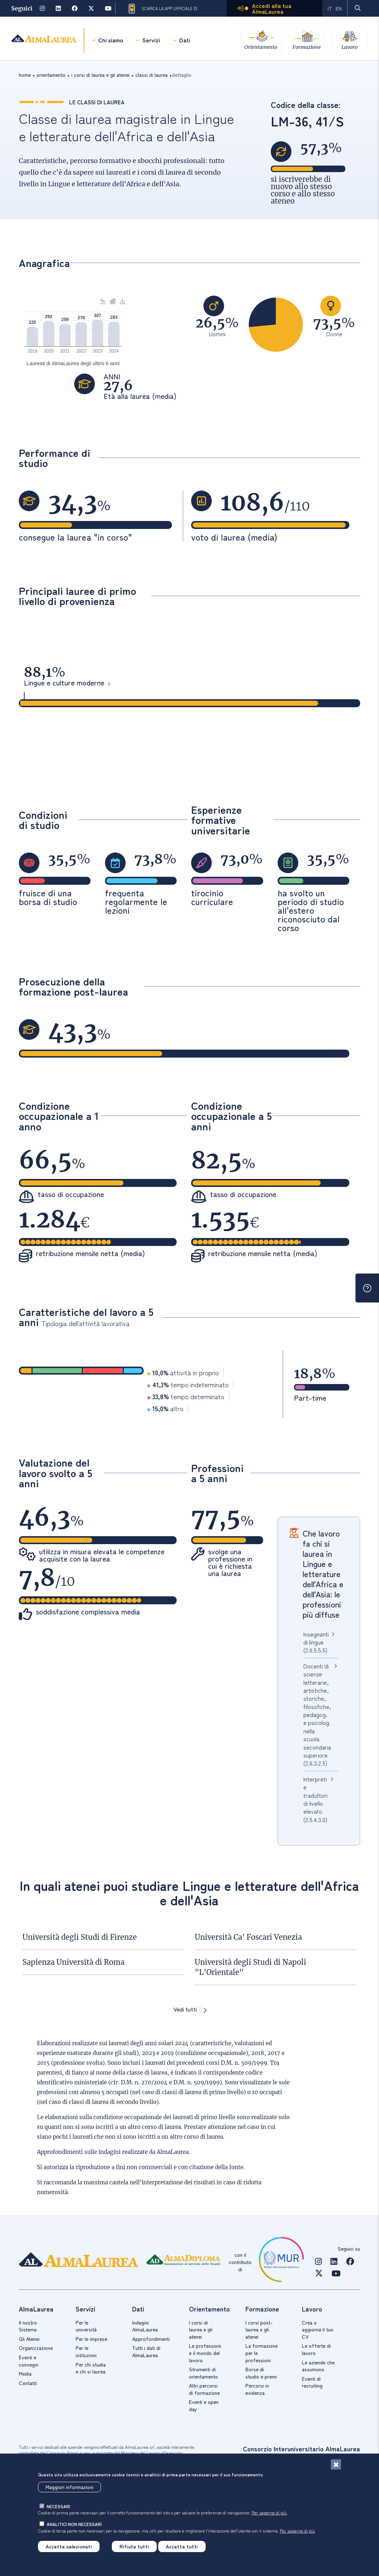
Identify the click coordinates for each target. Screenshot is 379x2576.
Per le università (86, 2326)
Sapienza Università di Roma (73, 1962)
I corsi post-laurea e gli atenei (259, 2329)
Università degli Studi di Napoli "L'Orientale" (250, 1967)
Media (25, 2373)
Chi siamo (110, 40)
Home (25, 74)
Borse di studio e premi (261, 2372)
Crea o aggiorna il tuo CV (317, 2329)
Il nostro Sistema (28, 2326)
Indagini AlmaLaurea (145, 2326)
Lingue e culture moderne (64, 683)
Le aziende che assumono (318, 2366)
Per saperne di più (269, 2512)
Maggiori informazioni (69, 2486)
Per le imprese (91, 2338)
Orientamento (260, 47)
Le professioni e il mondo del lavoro (205, 2352)
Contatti (28, 2383)
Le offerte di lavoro (316, 2349)
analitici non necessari (74, 2524)
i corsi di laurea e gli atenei (100, 74)
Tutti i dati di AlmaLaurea (146, 2351)
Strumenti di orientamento (203, 2372)
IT (330, 8)
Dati (184, 40)
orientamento (51, 74)
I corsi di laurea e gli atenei (200, 2329)
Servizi (151, 40)
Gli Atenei (29, 2338)
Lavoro (349, 47)
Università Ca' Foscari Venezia (248, 1937)
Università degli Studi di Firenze (79, 1937)
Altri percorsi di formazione (204, 2389)
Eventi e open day (204, 2405)
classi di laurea (151, 74)
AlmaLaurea (173, 2151)
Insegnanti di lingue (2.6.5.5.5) (316, 1642)
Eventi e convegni (28, 2361)
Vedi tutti (185, 2009)
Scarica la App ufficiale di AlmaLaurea (162, 9)
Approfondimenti (151, 2338)
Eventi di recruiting (312, 2382)
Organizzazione (36, 2347)
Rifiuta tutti (134, 2546)
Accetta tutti (182, 2546)
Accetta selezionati (69, 2546)
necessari (58, 2506)
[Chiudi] (336, 2464)
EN (339, 8)
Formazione (306, 47)
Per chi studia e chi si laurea (91, 2368)
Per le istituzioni (86, 2351)
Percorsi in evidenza (257, 2389)
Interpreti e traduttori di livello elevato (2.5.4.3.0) (315, 1799)
